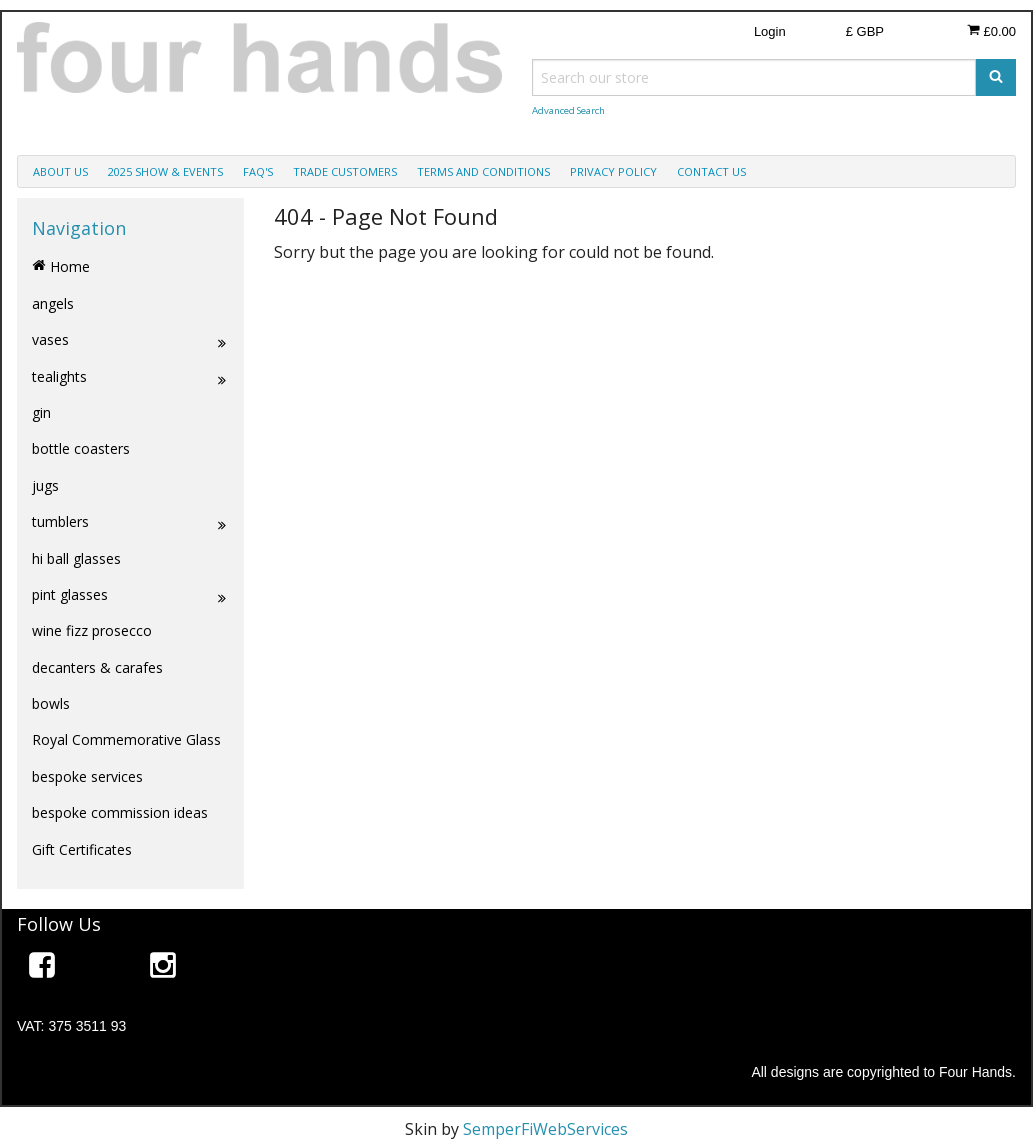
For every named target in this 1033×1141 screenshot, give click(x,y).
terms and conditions (483, 171)
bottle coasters (81, 448)
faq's (258, 171)
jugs (45, 485)
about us (60, 171)
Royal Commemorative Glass (126, 739)
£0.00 (991, 31)
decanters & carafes (97, 667)
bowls (51, 703)
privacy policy (613, 171)
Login (770, 31)
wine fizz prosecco (92, 630)
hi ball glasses (76, 558)
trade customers (345, 171)
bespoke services (87, 776)
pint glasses (130, 595)
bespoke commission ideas (120, 812)
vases (130, 340)
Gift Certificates (82, 849)
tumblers (130, 522)
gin (41, 412)
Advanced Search (568, 110)
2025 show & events (165, 171)
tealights (130, 377)
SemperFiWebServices (545, 1129)
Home (61, 266)
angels (53, 303)
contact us (711, 171)
